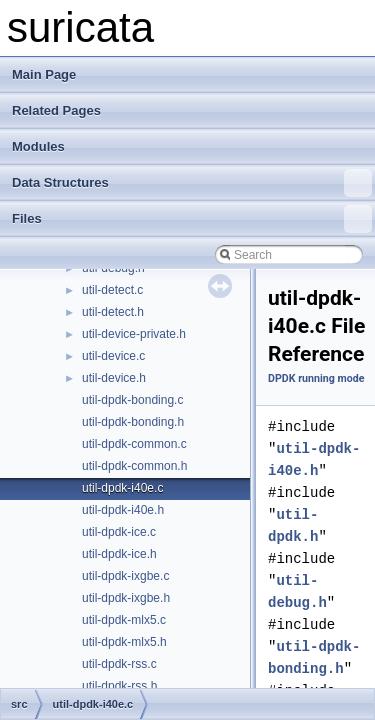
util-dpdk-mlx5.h (124, 642)
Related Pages (56, 110)
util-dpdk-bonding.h (133, 422)
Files (192, 219)
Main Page (44, 74)
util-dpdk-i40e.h (123, 510)
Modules (38, 146)
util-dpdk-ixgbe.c (125, 576)
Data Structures (192, 183)
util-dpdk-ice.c (119, 532)
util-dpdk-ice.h (119, 554)
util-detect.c (112, 290)
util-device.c (113, 356)
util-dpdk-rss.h (119, 686)
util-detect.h (113, 312)
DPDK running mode (316, 378)
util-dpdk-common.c (134, 444)
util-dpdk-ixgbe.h (126, 598)
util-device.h (114, 378)
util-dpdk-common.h (134, 466)
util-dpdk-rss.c (119, 664)
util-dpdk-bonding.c (132, 400)
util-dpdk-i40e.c (122, 488)
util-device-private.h (134, 334)
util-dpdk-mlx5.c (124, 620)
